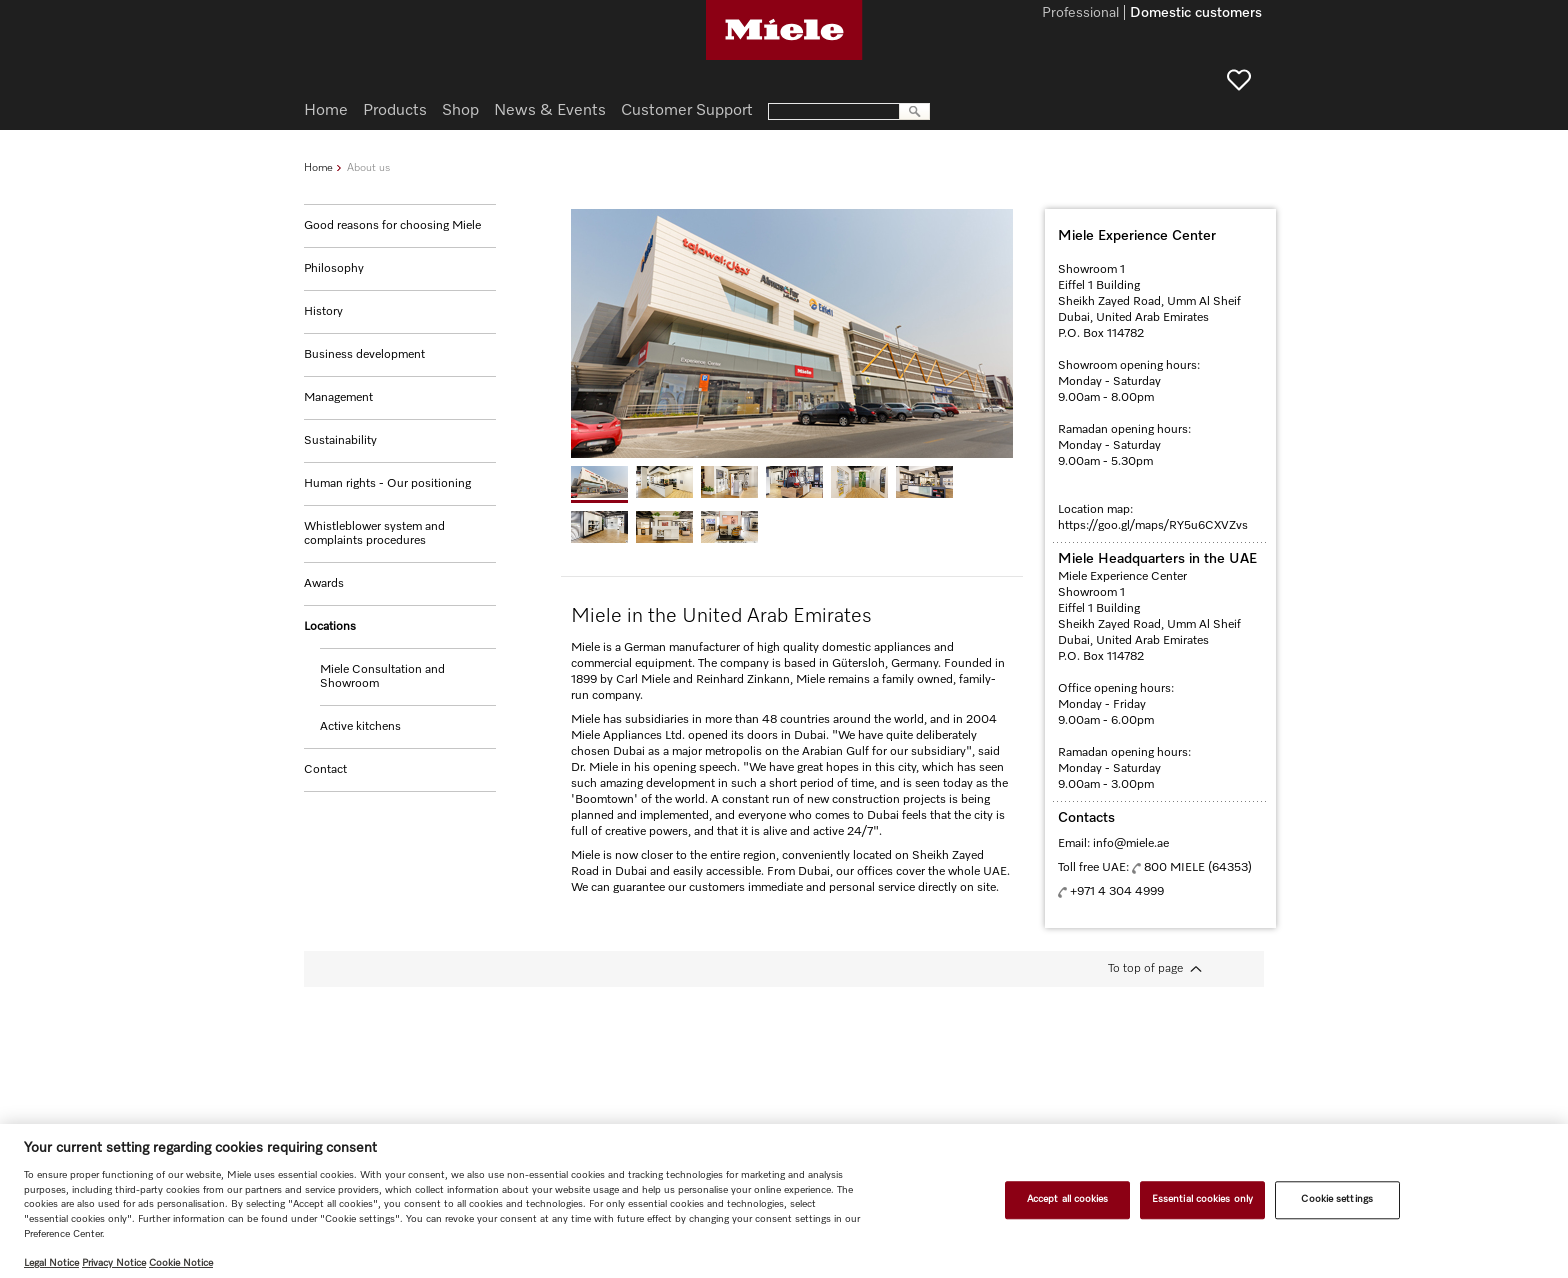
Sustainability (340, 441)
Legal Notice (51, 1263)
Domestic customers (1196, 14)
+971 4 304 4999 (1117, 892)
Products (395, 111)
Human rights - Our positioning (387, 484)
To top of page (1145, 969)
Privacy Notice (114, 1263)
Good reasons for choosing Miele (392, 226)
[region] (784, 1201)
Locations (330, 627)
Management (338, 398)
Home (318, 167)
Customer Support (687, 111)
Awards (324, 584)
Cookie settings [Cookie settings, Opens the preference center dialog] (1336, 1199)
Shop (460, 111)
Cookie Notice (181, 1263)
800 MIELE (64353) (1198, 868)
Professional (1080, 14)
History (323, 312)
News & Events (550, 111)
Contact (325, 770)
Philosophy (334, 269)
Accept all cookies (1068, 1199)
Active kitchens (360, 727)
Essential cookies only (1202, 1199)
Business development (364, 355)
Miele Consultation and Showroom (382, 677)
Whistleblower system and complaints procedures (374, 534)
